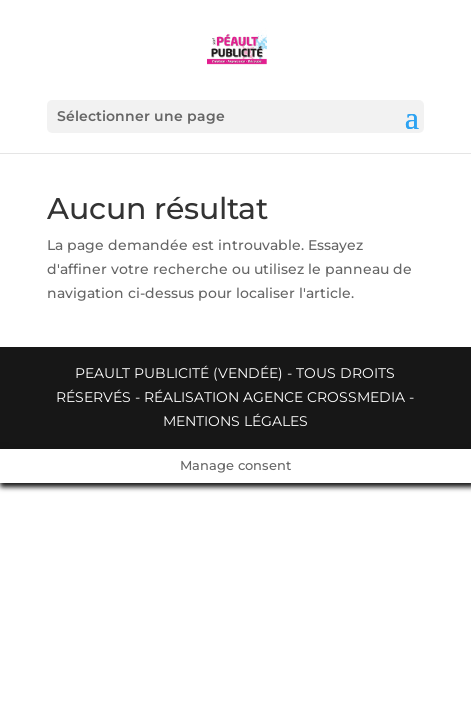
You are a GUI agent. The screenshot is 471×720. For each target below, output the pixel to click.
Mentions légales (235, 421)
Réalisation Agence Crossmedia (274, 397)
